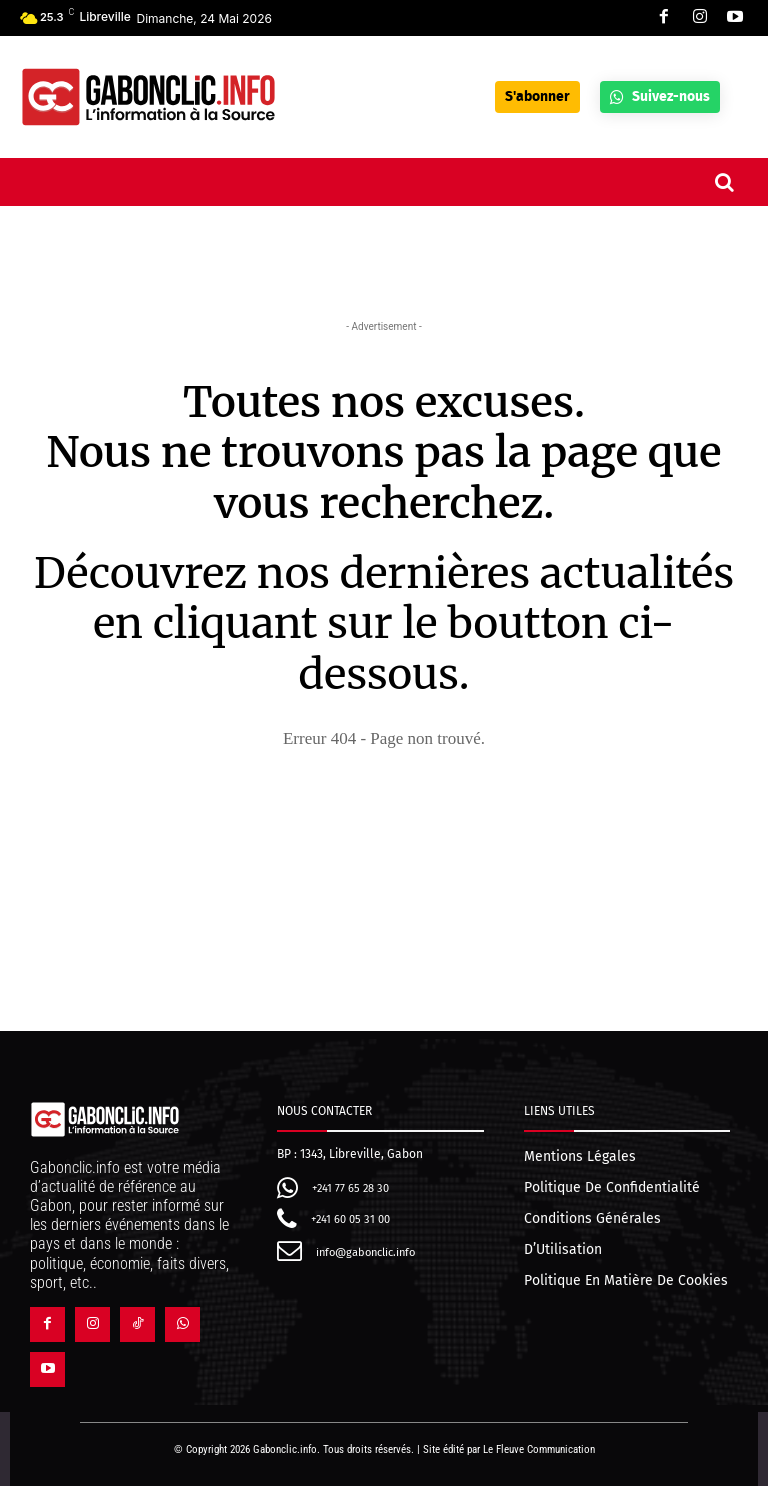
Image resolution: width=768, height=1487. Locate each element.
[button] (724, 182)
